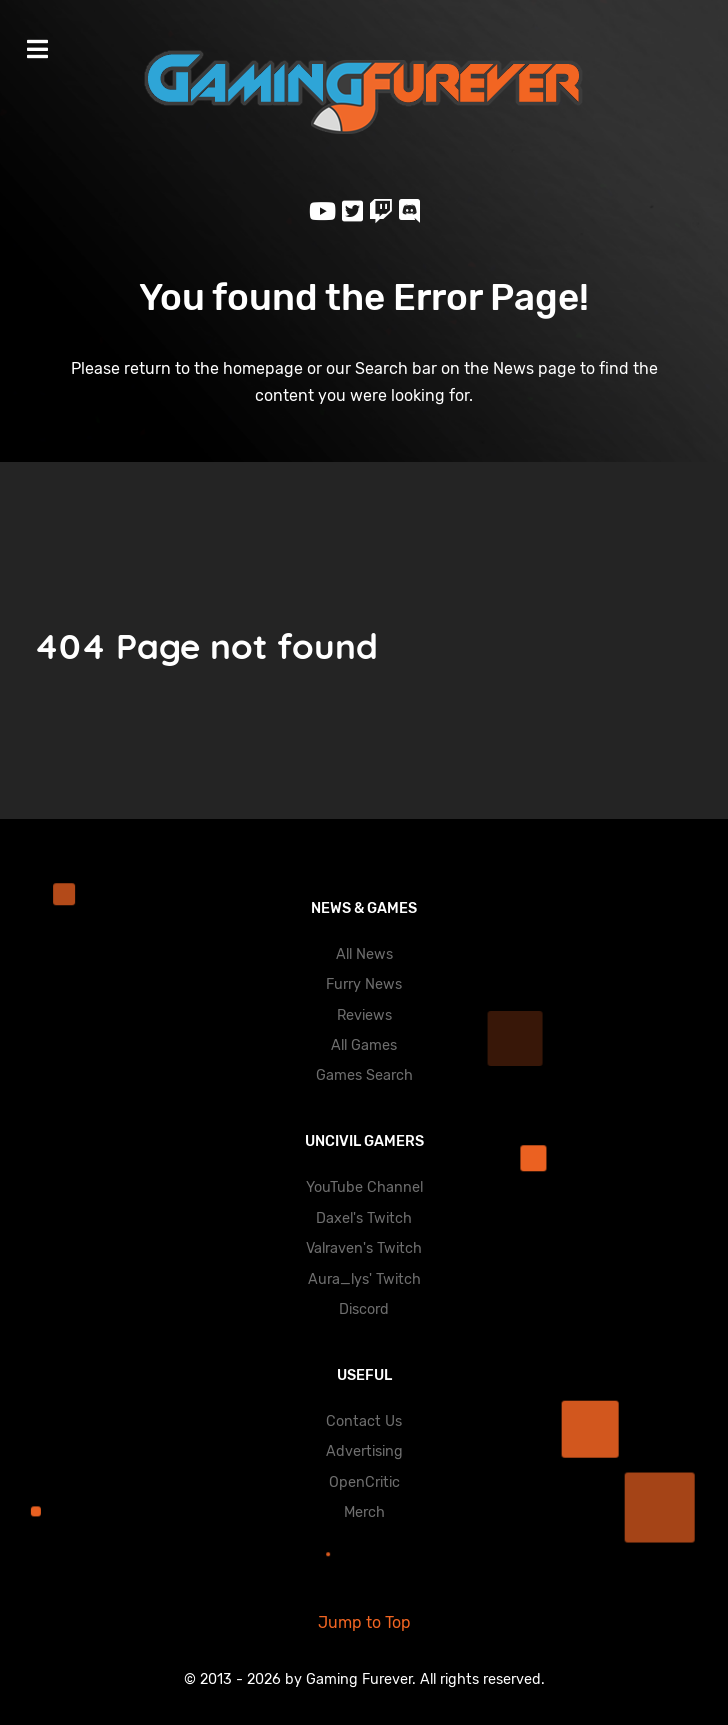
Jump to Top (364, 1622)
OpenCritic (364, 1482)
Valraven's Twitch (364, 1248)
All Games (364, 1045)
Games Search (364, 1075)
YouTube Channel (364, 1187)
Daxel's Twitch (364, 1218)
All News (364, 954)
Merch (364, 1512)
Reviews (364, 1015)
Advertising (364, 1451)
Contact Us (364, 1421)
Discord (364, 1309)
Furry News (364, 984)
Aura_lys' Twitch (364, 1279)
